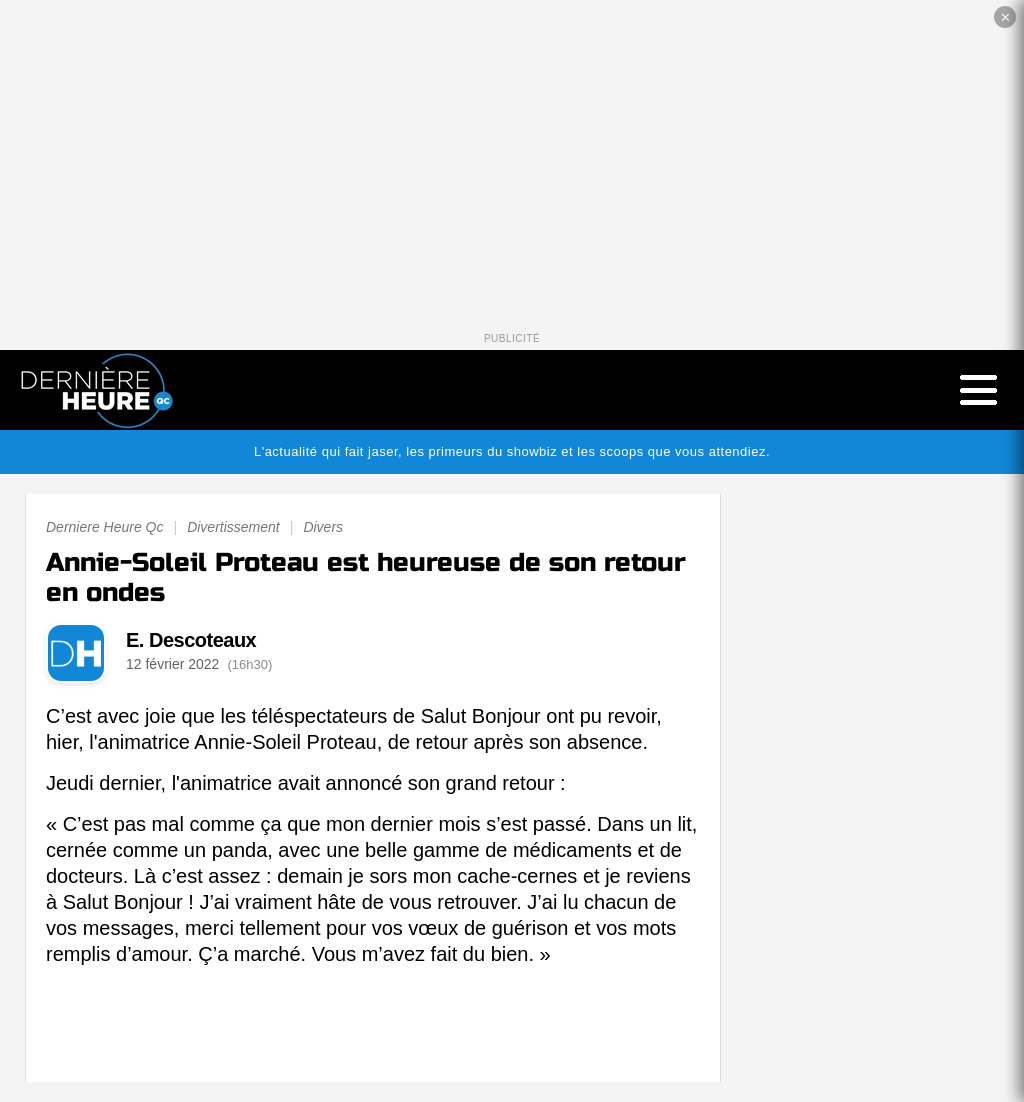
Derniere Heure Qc (105, 527)
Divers (323, 527)
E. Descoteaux (191, 640)
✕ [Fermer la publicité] (1005, 17)
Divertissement (233, 527)
